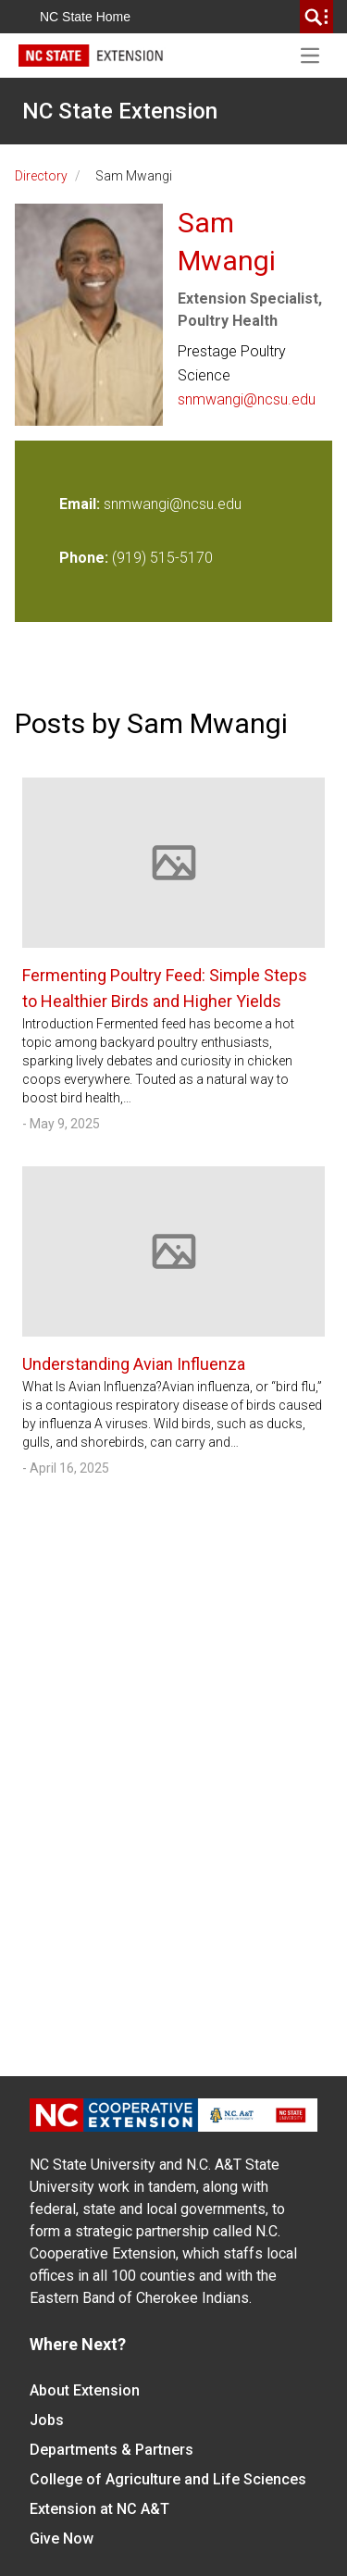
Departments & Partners (111, 2449)
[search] (316, 16)
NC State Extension (119, 111)
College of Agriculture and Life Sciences (168, 2479)
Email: (81, 504)
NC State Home (85, 16)
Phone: (83, 557)
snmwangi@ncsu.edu (247, 399)
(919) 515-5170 (162, 557)
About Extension (85, 2390)
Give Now (61, 2538)
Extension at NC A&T (99, 2509)
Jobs (47, 2420)
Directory (41, 175)
